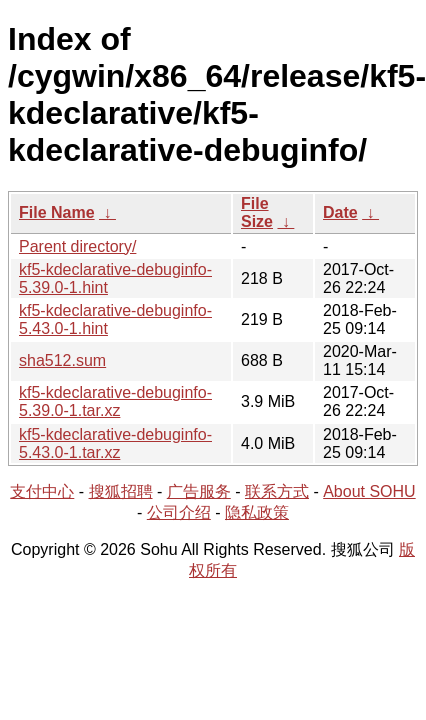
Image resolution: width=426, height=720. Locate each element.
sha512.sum (62, 360)
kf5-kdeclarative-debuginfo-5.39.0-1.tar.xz (115, 401)
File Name (57, 212)
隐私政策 (257, 512)
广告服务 (199, 491)
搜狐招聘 (121, 491)
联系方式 (277, 491)
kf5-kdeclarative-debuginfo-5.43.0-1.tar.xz (115, 443)
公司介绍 (179, 512)
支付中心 (42, 491)
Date (340, 212)
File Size (257, 212)
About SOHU (369, 491)
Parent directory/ (77, 246)
